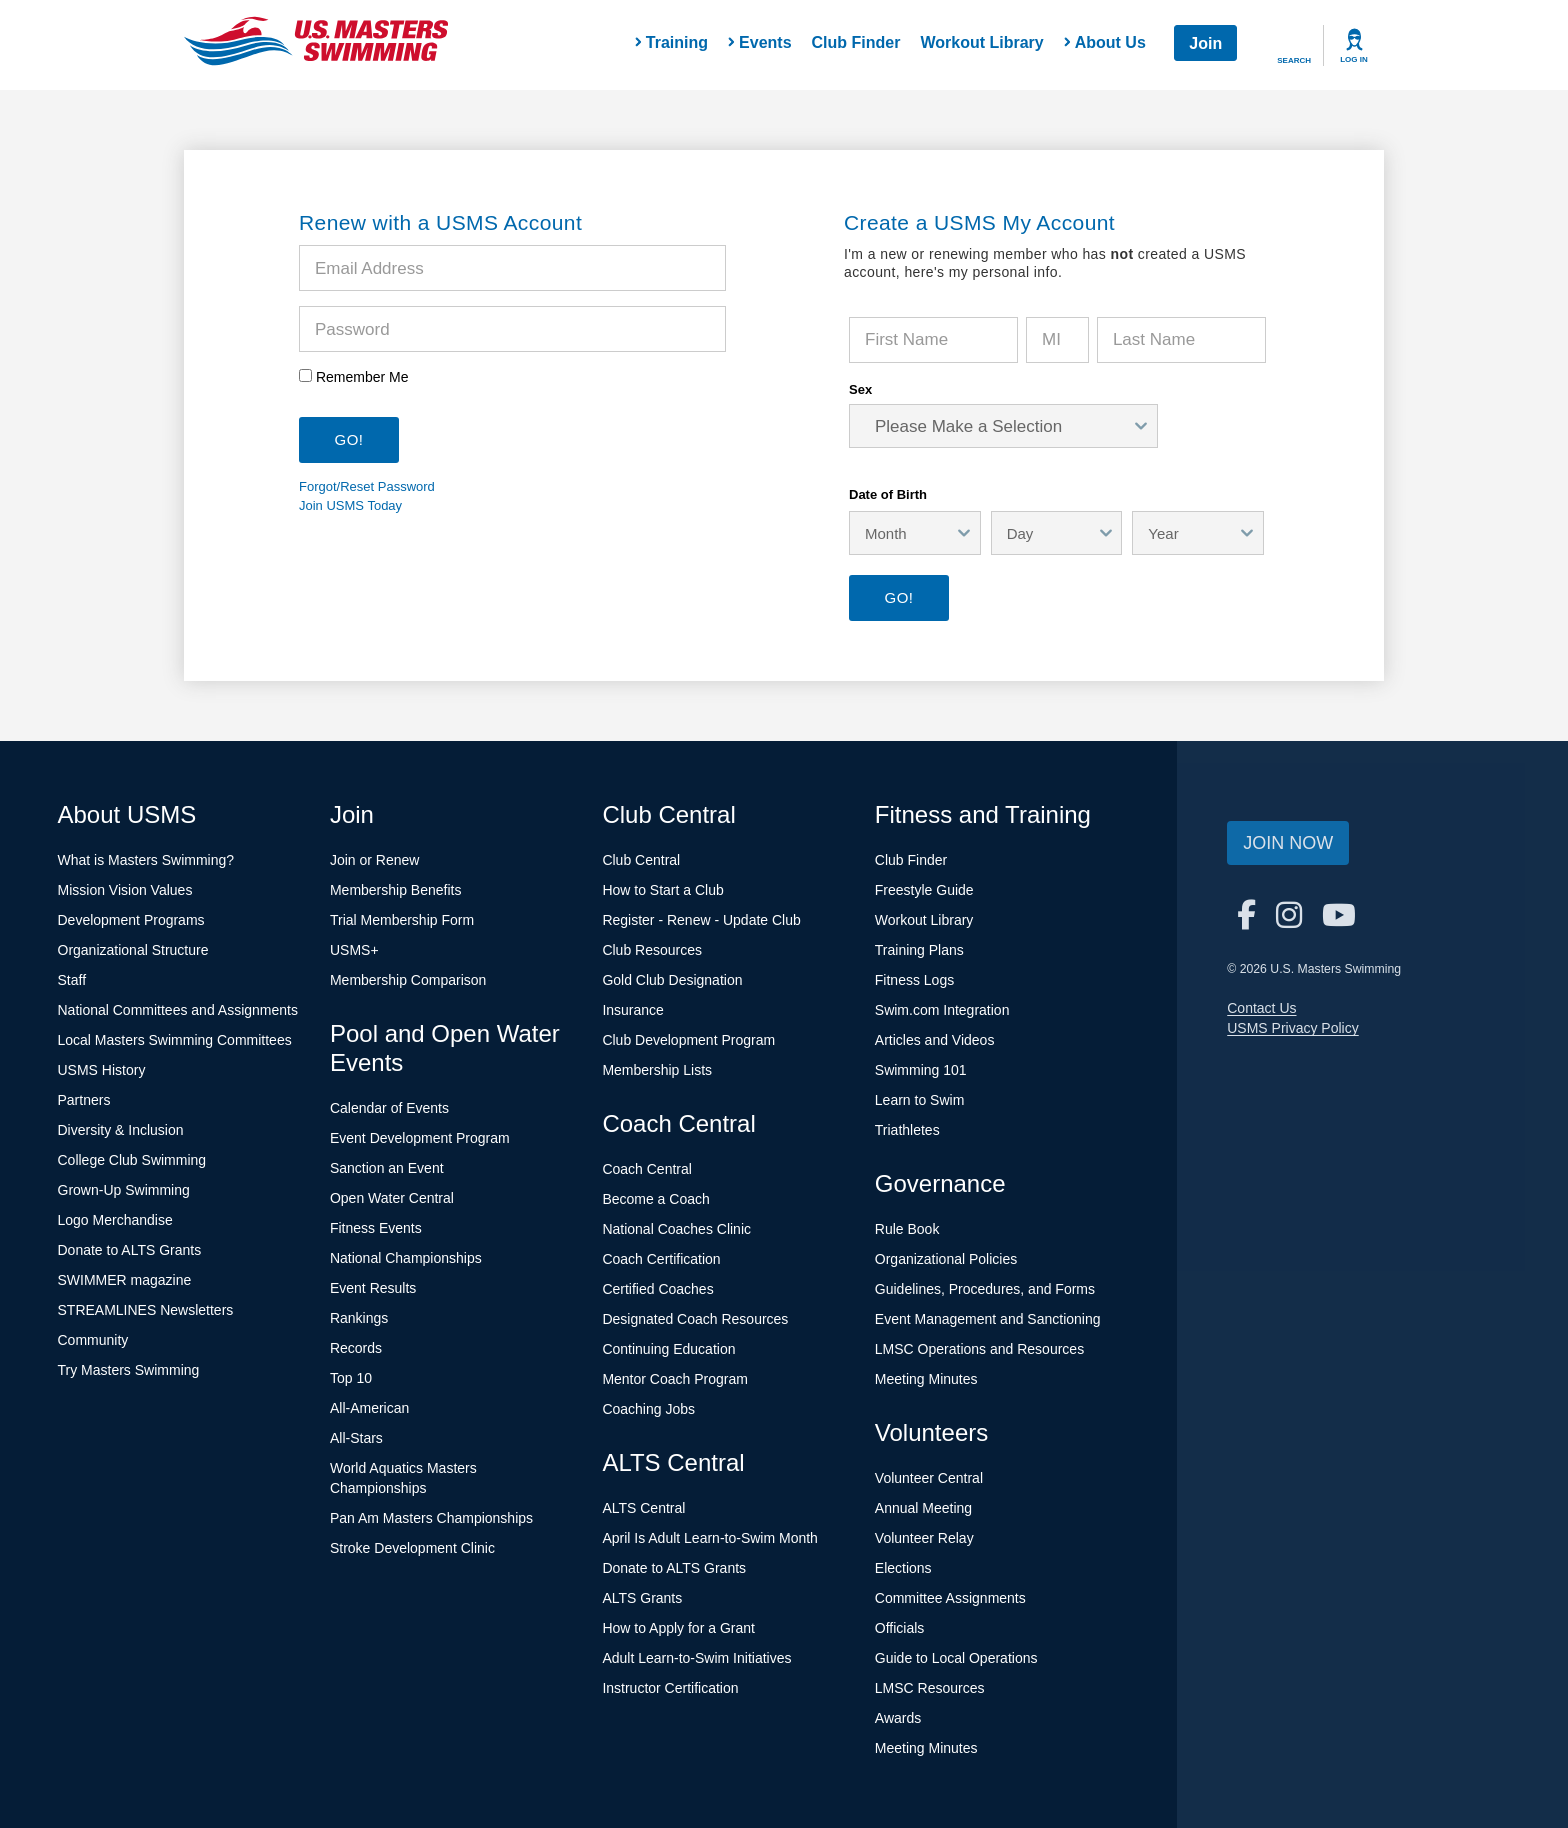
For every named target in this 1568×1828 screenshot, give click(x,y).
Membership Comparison (408, 980)
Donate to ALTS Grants (130, 1250)
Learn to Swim (919, 1100)
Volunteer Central (929, 1478)
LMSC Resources (930, 1688)
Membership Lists (657, 1070)
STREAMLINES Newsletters (146, 1310)
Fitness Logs (914, 980)
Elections (903, 1568)
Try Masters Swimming (129, 1370)
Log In (1354, 59)
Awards (898, 1718)
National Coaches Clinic (676, 1229)
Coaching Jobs (648, 1409)
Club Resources (652, 950)
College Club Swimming (132, 1160)
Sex (860, 389)
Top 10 (351, 1378)
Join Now (1288, 843)
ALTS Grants (642, 1598)
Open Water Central (392, 1198)
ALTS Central (643, 1508)
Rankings (359, 1318)
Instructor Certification (670, 1688)
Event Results (373, 1288)
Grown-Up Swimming (124, 1190)
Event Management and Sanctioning (988, 1319)
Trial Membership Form (402, 920)
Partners (84, 1100)
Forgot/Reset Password (367, 486)
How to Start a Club (662, 890)
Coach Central (647, 1169)
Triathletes (907, 1130)
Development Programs (131, 920)
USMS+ (354, 950)
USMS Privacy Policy (1292, 1028)
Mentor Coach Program (675, 1379)
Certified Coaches (657, 1289)
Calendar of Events (389, 1108)
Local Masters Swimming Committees (175, 1040)
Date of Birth (888, 494)
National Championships (406, 1258)
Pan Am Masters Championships (431, 1518)
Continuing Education (668, 1349)
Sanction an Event (387, 1168)
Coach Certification (661, 1259)
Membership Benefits (396, 890)
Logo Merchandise (115, 1220)
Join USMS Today (350, 505)
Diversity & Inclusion (121, 1130)
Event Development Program (420, 1138)
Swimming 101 (921, 1070)
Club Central (641, 860)
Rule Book (907, 1229)
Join (1205, 43)
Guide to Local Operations (956, 1658)
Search (1294, 60)
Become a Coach (655, 1199)
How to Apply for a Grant (678, 1628)
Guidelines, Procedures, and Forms (985, 1289)
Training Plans (919, 950)
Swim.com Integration (942, 1010)
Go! (898, 597)
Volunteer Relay (924, 1538)
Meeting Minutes (926, 1379)
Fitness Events (376, 1228)
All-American (369, 1408)
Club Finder (856, 42)
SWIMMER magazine (125, 1280)
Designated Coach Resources (695, 1319)
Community (93, 1340)
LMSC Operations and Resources (979, 1349)
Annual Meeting (923, 1508)
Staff (72, 980)
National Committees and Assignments (178, 1010)
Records (356, 1348)
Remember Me (362, 377)
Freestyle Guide (924, 890)
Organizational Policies (946, 1259)
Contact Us (1261, 1008)
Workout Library (981, 42)
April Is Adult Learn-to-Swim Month (710, 1538)
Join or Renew (375, 860)
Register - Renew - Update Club (701, 920)
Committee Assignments (950, 1598)
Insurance (632, 1010)
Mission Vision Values (125, 890)
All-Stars (356, 1438)
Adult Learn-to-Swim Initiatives (696, 1658)
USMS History (102, 1070)
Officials (900, 1628)
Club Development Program (688, 1040)
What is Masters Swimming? (146, 860)
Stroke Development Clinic (412, 1548)
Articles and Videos (935, 1040)
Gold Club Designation (672, 980)
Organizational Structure (133, 950)
